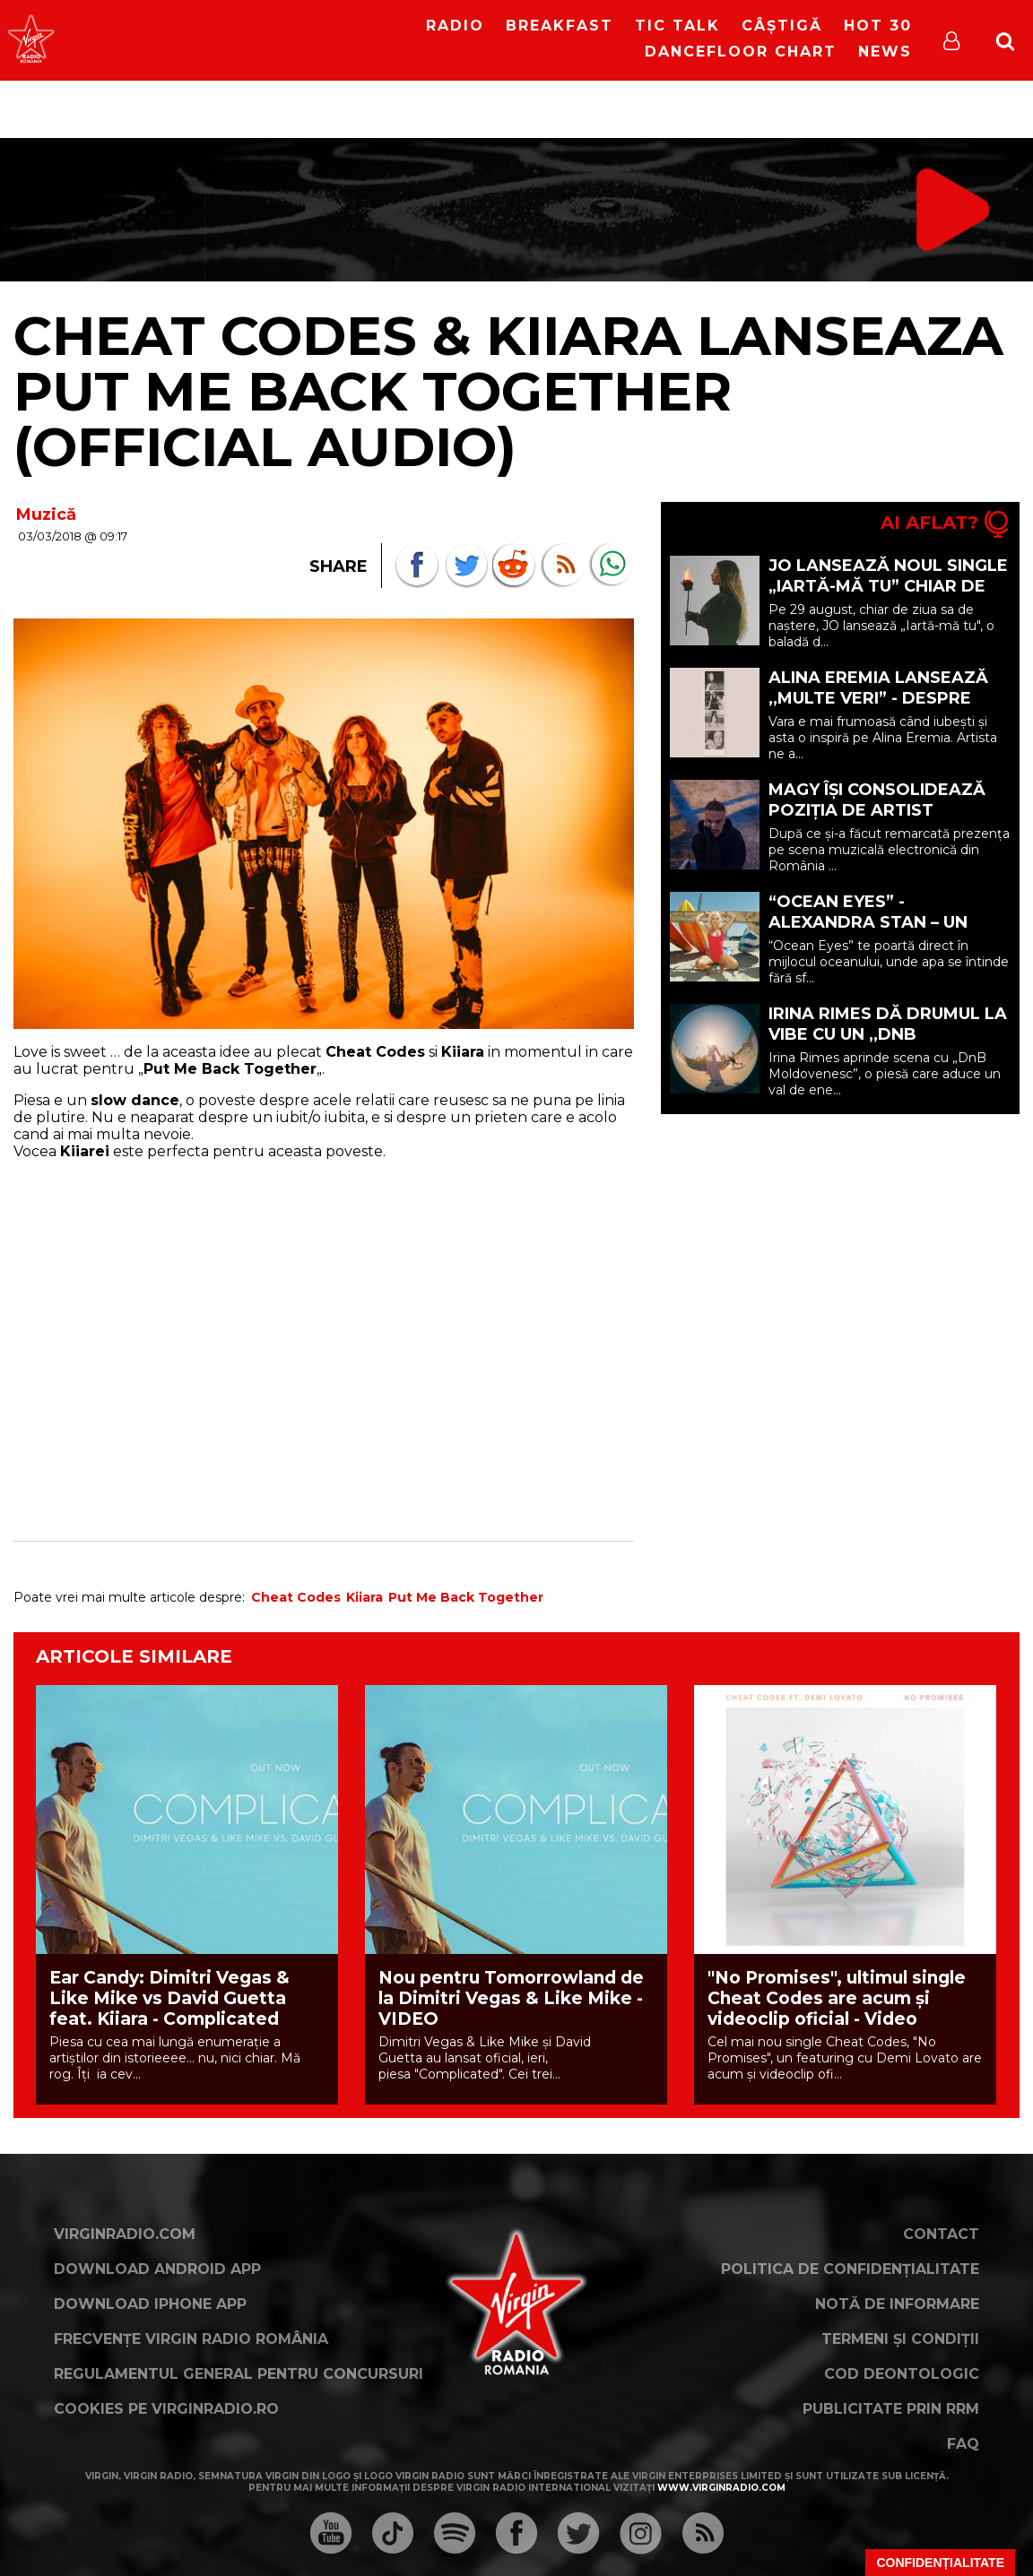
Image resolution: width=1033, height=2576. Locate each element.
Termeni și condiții (900, 2338)
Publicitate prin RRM (891, 2408)
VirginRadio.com (124, 2234)
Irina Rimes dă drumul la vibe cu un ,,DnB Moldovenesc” (887, 1034)
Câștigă (782, 25)
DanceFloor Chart (741, 51)
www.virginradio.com (721, 2488)
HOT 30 (878, 25)
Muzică (46, 514)
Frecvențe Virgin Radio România (191, 2338)
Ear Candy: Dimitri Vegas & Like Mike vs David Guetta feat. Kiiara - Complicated (169, 1998)
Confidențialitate (940, 2562)
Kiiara (364, 1597)
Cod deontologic (901, 2373)
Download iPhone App (150, 2303)
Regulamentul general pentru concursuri (238, 2373)
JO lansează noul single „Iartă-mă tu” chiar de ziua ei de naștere (888, 586)
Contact (941, 2234)
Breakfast (559, 25)
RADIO (455, 25)
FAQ (963, 2443)
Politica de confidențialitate (850, 2269)
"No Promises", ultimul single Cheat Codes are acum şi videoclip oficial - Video (836, 1998)
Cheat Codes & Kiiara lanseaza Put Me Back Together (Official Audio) (508, 391)
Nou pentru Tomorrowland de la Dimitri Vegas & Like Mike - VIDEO (511, 1998)
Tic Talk (677, 25)
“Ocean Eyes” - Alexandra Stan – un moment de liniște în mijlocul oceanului (868, 932)
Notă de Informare (897, 2303)
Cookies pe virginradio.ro (166, 2408)
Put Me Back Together (465, 1597)
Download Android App (157, 2269)
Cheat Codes (296, 1597)
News (885, 51)
